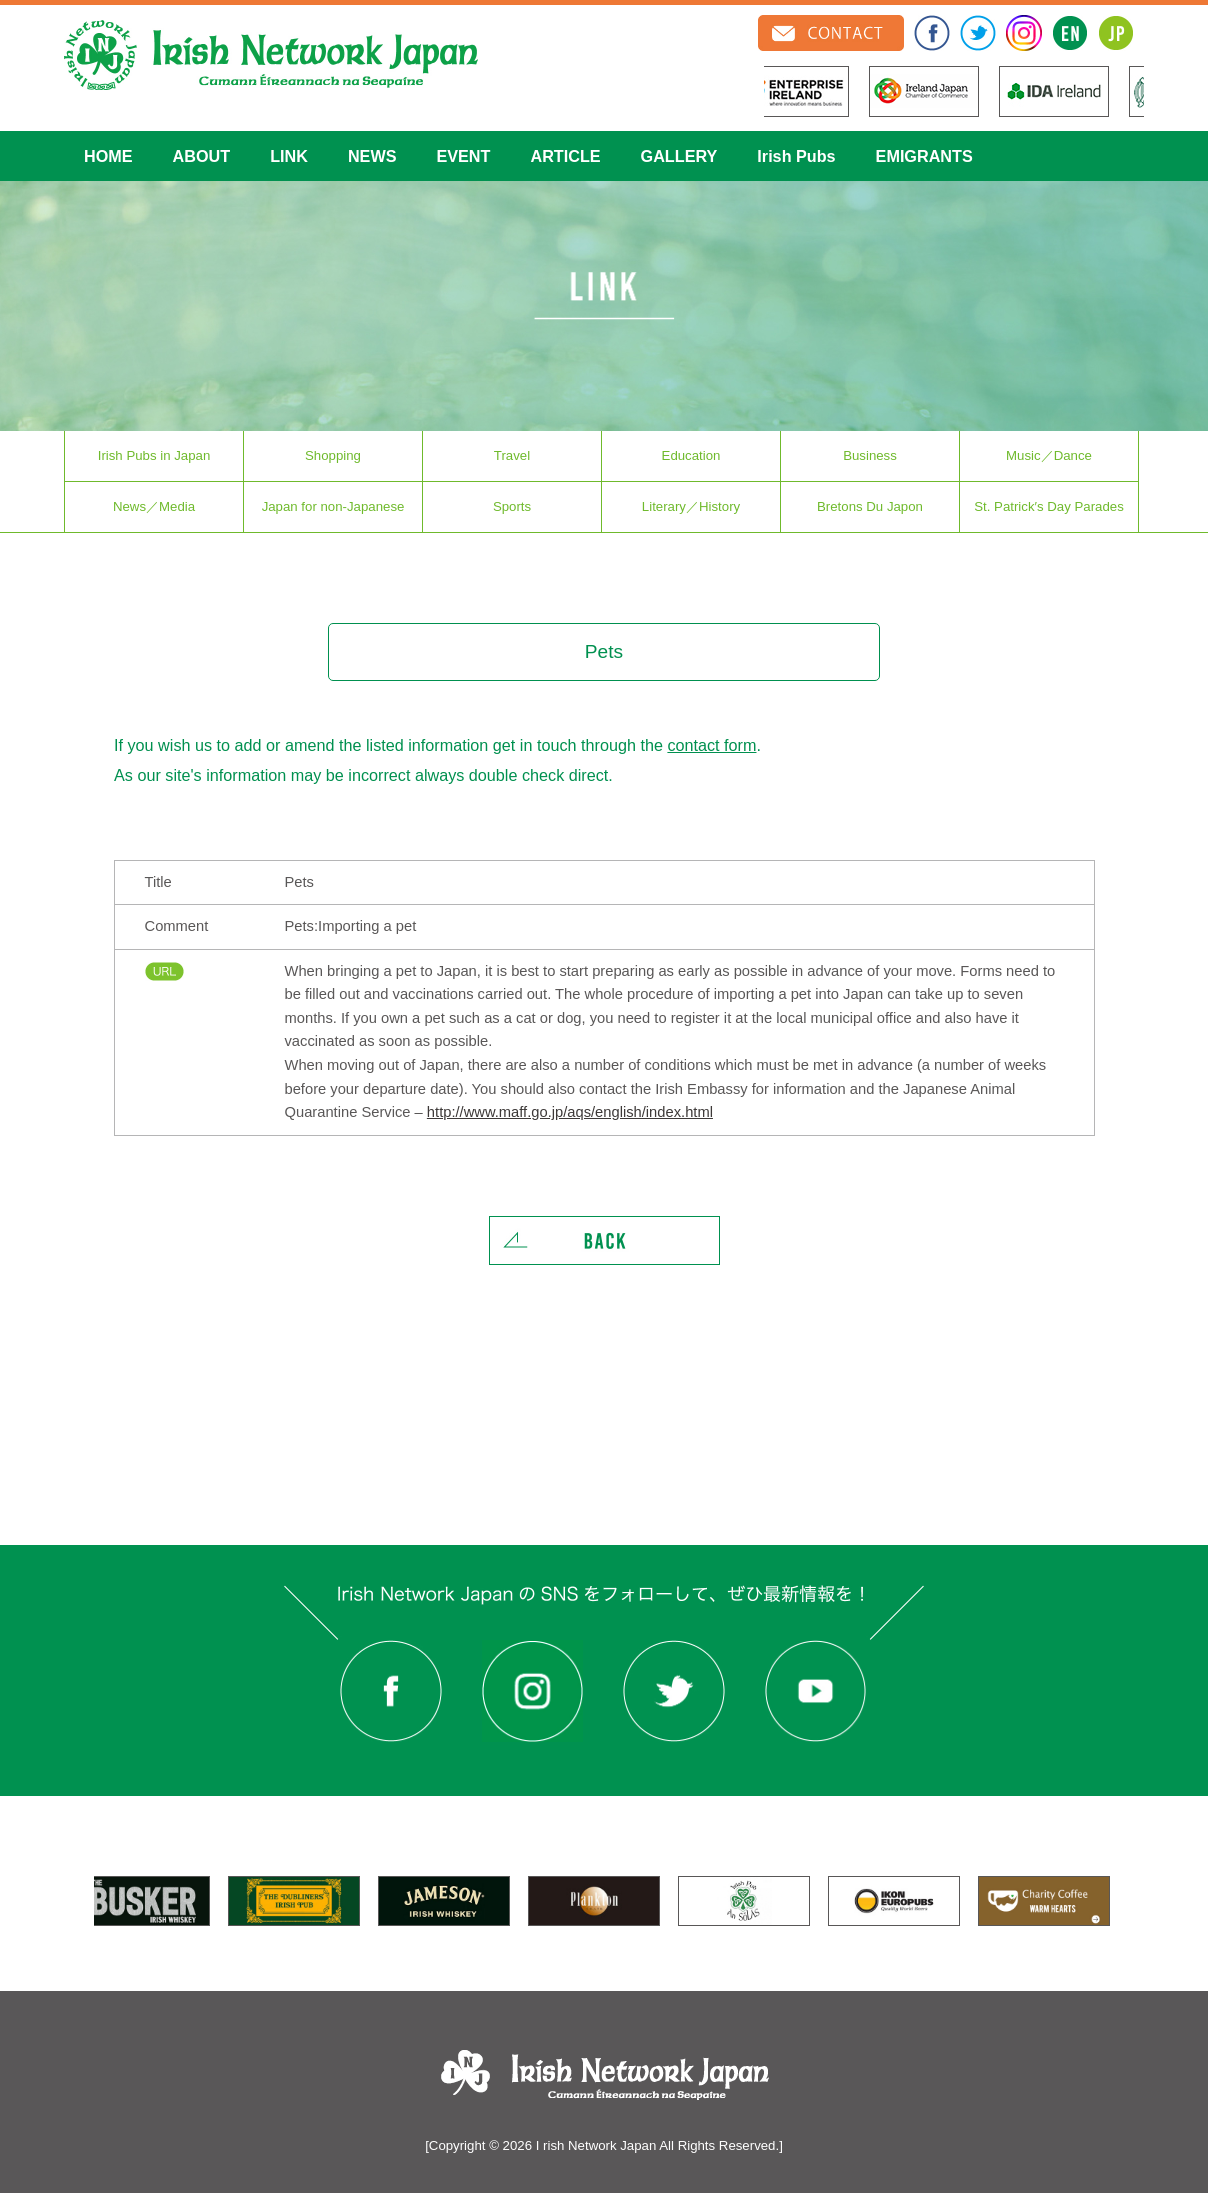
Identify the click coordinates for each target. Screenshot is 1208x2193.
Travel (512, 455)
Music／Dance (1049, 455)
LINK (289, 156)
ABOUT (202, 156)
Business (870, 455)
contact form (711, 745)
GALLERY (679, 156)
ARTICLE (565, 156)
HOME (108, 156)
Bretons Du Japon (870, 506)
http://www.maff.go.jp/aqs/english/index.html (570, 1112)
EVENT (463, 156)
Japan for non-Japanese (333, 506)
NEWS (372, 156)
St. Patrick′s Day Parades (1049, 506)
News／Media (154, 506)
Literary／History (691, 506)
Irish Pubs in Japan (154, 455)
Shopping (333, 455)
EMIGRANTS (924, 156)
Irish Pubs (796, 156)
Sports (512, 506)
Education (691, 455)
